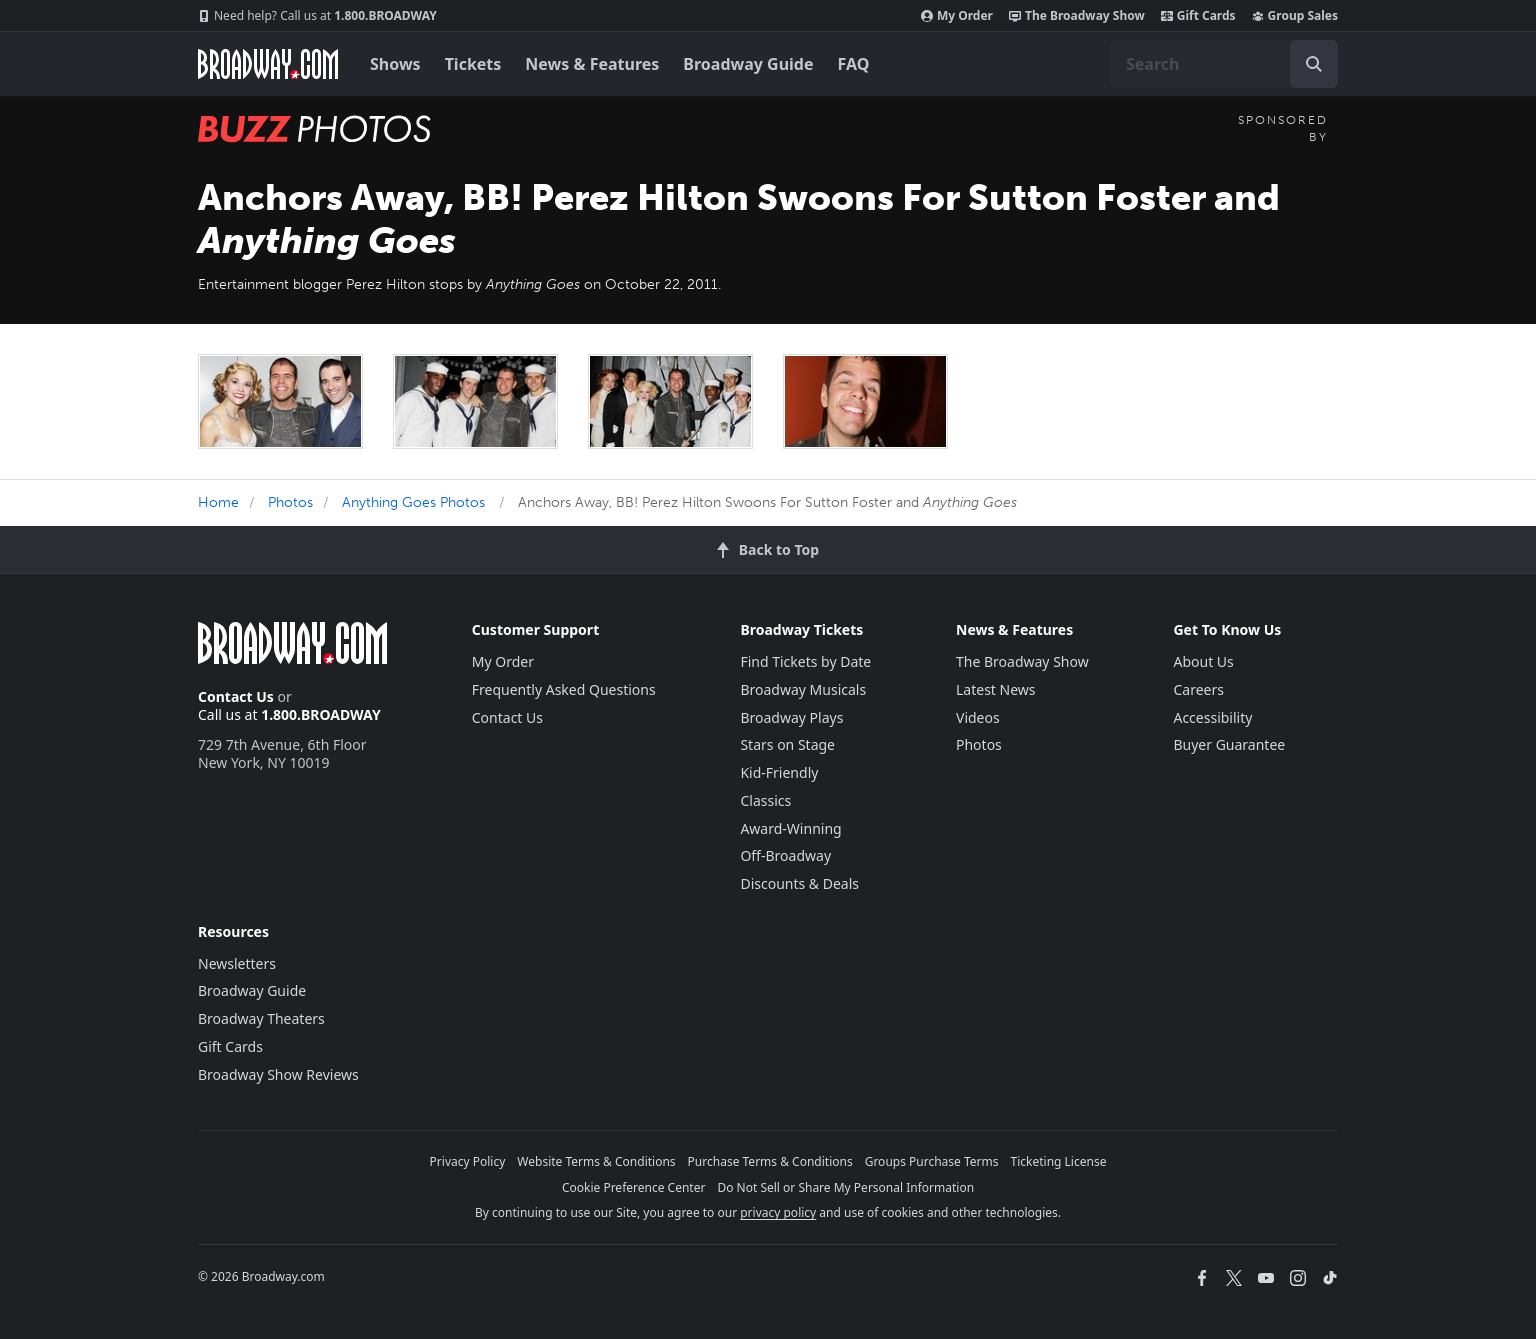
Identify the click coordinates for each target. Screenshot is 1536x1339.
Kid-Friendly (779, 772)
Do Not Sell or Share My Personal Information (845, 1187)
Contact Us (236, 696)
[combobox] (1224, 64)
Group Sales (1295, 16)
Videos (978, 717)
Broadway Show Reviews (278, 1074)
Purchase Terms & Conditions (770, 1161)
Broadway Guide (748, 64)
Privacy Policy (468, 1161)
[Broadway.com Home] (268, 64)
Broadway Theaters (261, 1018)
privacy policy (778, 1212)
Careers (1198, 689)
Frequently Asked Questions (564, 689)
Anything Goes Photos (413, 502)
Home (218, 502)
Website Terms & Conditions (596, 1161)
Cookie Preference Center (634, 1187)
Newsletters (237, 963)
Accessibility (1212, 717)
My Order (957, 16)
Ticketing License (1059, 1161)
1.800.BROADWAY (317, 16)
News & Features (592, 64)
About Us (1203, 661)
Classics (765, 800)
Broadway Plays (791, 717)
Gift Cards (1198, 16)
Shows (395, 64)
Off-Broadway (785, 855)
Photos (290, 502)
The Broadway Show (1077, 16)
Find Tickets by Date (805, 661)
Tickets (473, 64)
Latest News (996, 689)
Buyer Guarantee (1229, 744)
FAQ (854, 64)
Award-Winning (790, 828)
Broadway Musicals (803, 689)
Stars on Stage (787, 744)
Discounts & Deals (799, 883)
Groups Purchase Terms (932, 1161)
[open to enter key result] (1314, 64)
